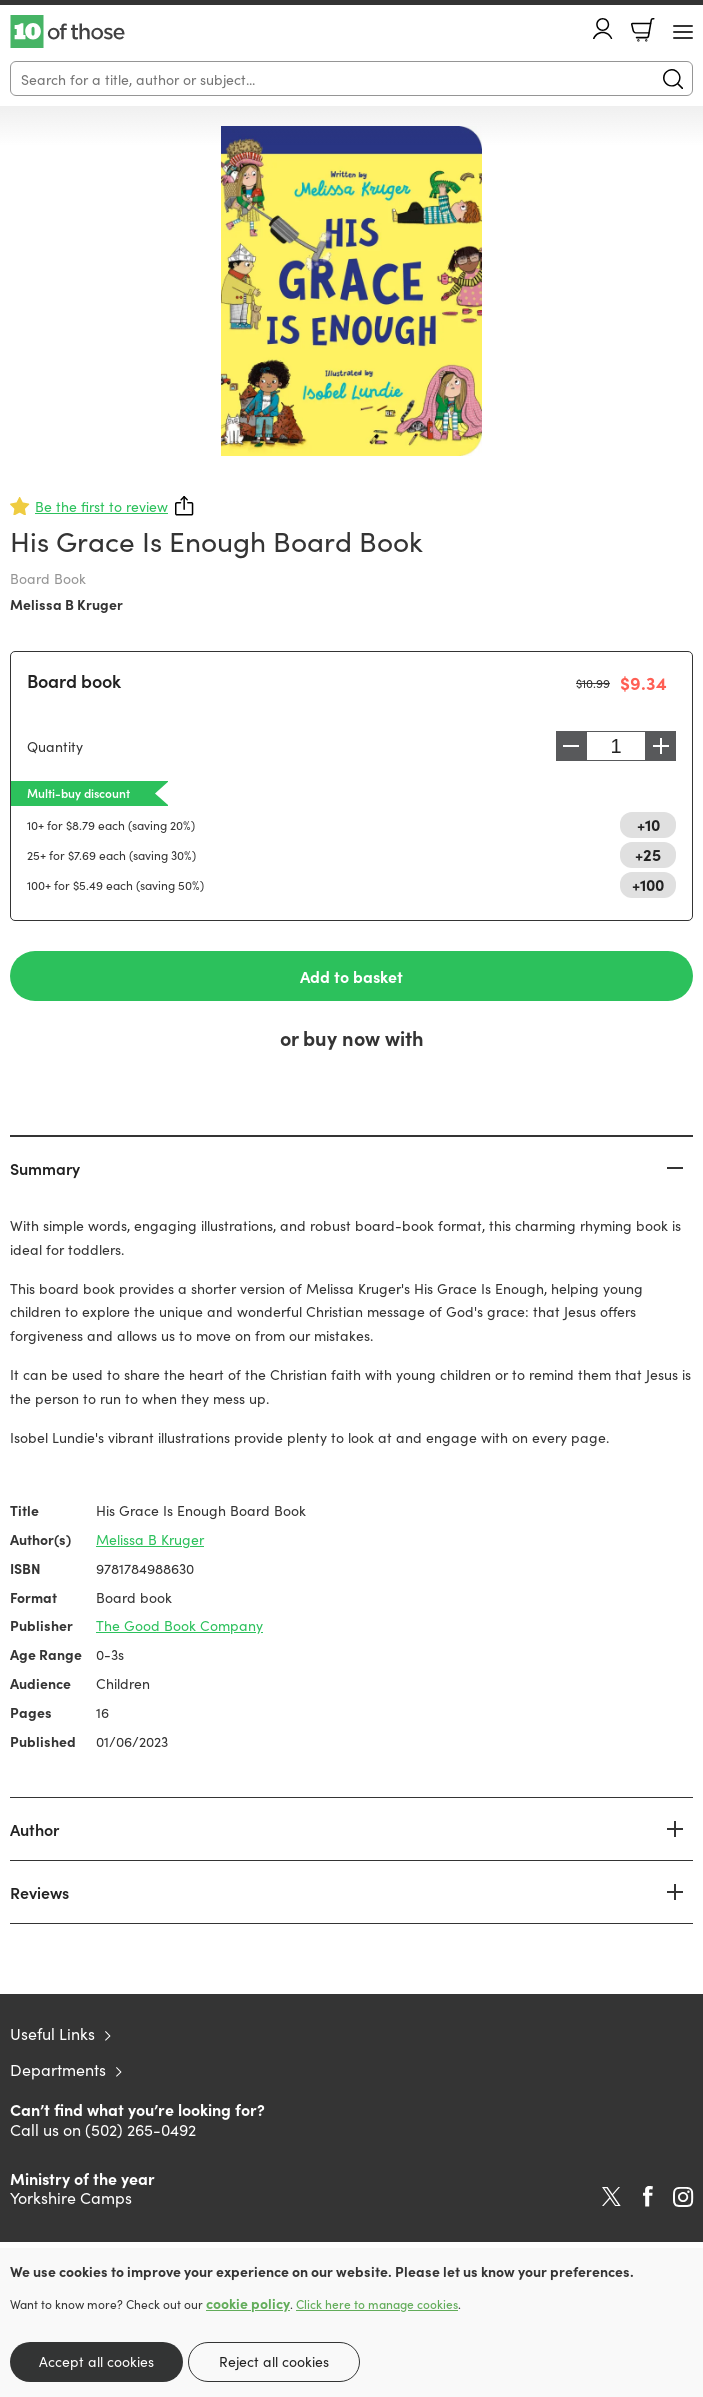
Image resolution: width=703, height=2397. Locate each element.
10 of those (67, 32)
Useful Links (52, 2033)
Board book (74, 680)
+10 (648, 824)
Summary (45, 1168)
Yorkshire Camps (71, 2197)
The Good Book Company (179, 1625)
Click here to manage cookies (377, 2304)
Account (603, 28)
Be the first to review (101, 506)
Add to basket (351, 976)
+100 (648, 884)
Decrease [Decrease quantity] (571, 746)
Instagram (683, 2197)
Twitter (611, 2197)
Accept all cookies (96, 2361)
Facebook (648, 2196)
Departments (58, 2069)
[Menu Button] (683, 32)
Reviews (39, 1892)
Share (185, 506)
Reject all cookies (274, 2361)
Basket (643, 30)
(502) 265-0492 (140, 2129)
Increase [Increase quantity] (661, 746)
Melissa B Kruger (66, 604)
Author (34, 1829)
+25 (648, 854)
